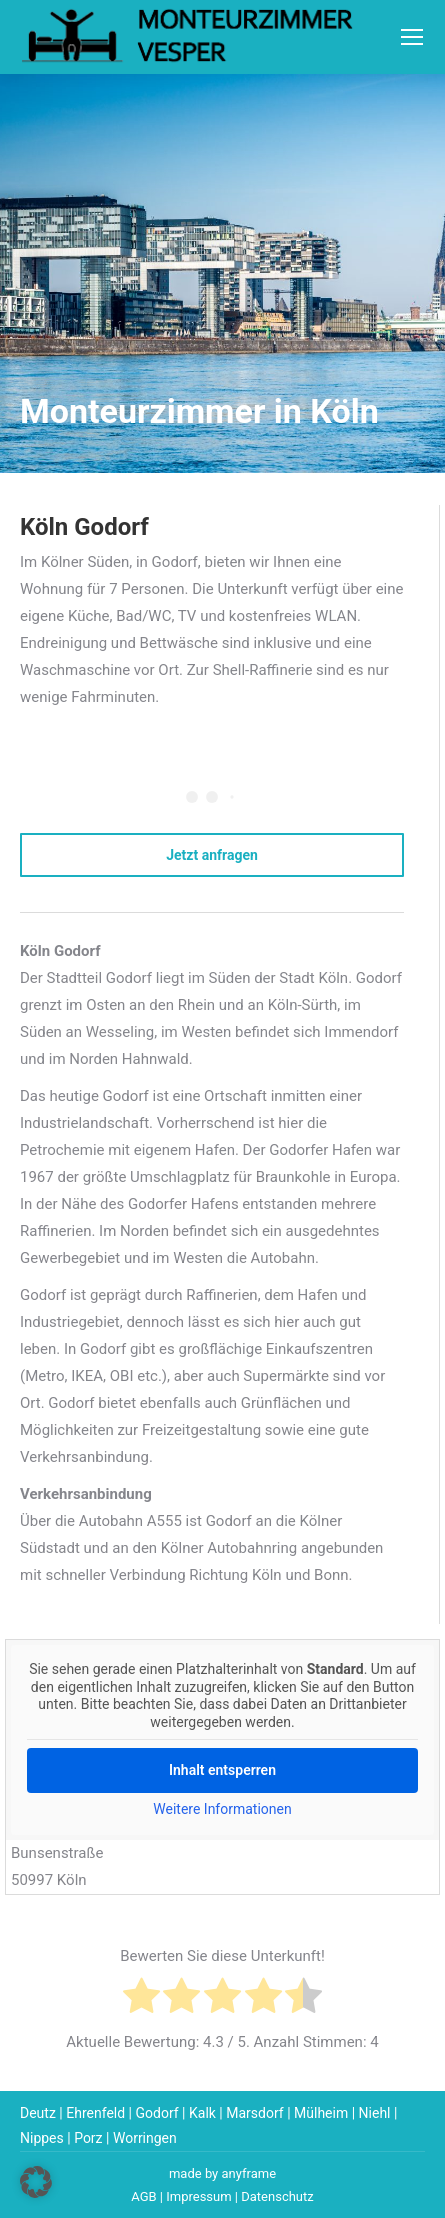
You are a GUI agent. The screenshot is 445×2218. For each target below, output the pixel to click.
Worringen (145, 2138)
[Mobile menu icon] (412, 37)
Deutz (38, 2113)
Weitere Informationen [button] (222, 1809)
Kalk (202, 2113)
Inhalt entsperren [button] (222, 1770)
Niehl (375, 2113)
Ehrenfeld (95, 2113)
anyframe (249, 2173)
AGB (143, 2196)
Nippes (42, 2138)
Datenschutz (277, 2196)
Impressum (198, 2196)
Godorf (156, 2113)
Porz (88, 2138)
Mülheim (321, 2113)
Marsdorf (254, 2113)
